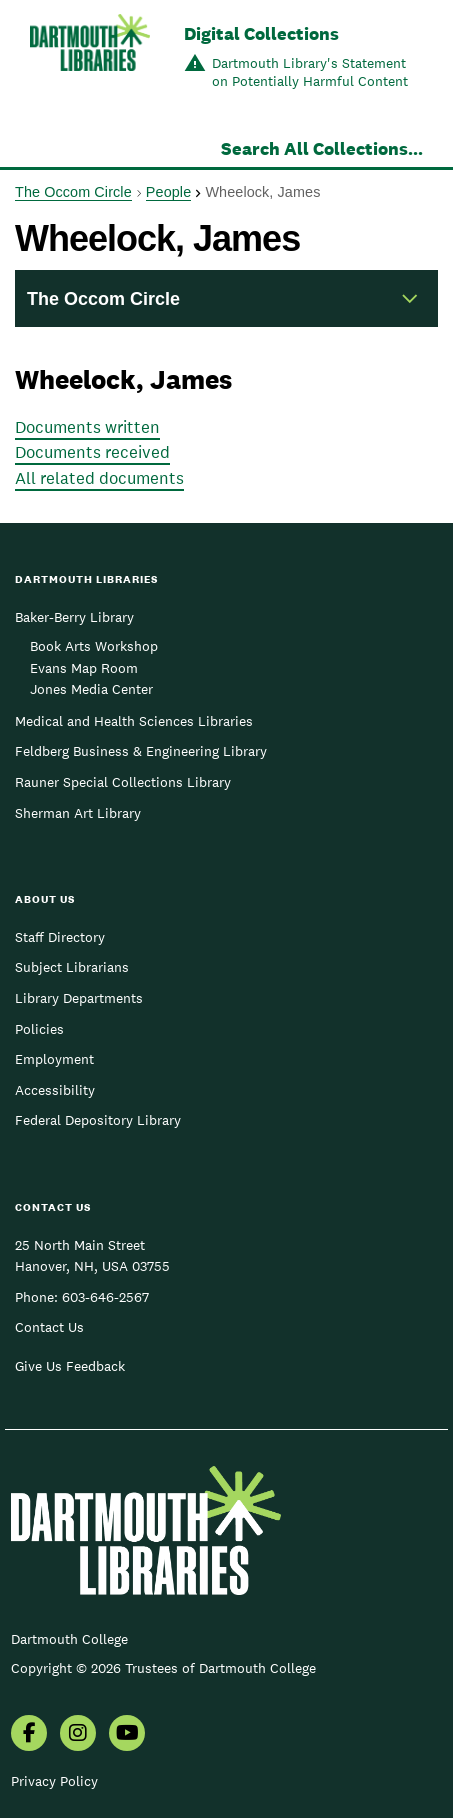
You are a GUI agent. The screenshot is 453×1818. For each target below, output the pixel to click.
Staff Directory (60, 937)
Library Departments (79, 998)
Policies (39, 1029)
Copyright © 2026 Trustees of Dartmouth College (163, 1668)
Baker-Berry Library (74, 617)
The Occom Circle (73, 192)
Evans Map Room (84, 668)
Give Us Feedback (70, 1366)
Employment (54, 1059)
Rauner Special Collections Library (123, 782)
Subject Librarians (72, 967)
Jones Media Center (91, 689)
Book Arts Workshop (94, 646)
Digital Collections (261, 33)
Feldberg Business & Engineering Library (141, 751)
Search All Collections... (322, 148)
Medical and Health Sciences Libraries (134, 721)
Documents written (87, 427)
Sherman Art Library (78, 813)
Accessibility (55, 1090)
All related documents (99, 478)
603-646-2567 (105, 1297)
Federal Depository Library (98, 1120)
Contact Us (49, 1327)
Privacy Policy (54, 1781)
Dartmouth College (69, 1639)
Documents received (92, 452)
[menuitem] (29, 1735)
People (168, 192)
